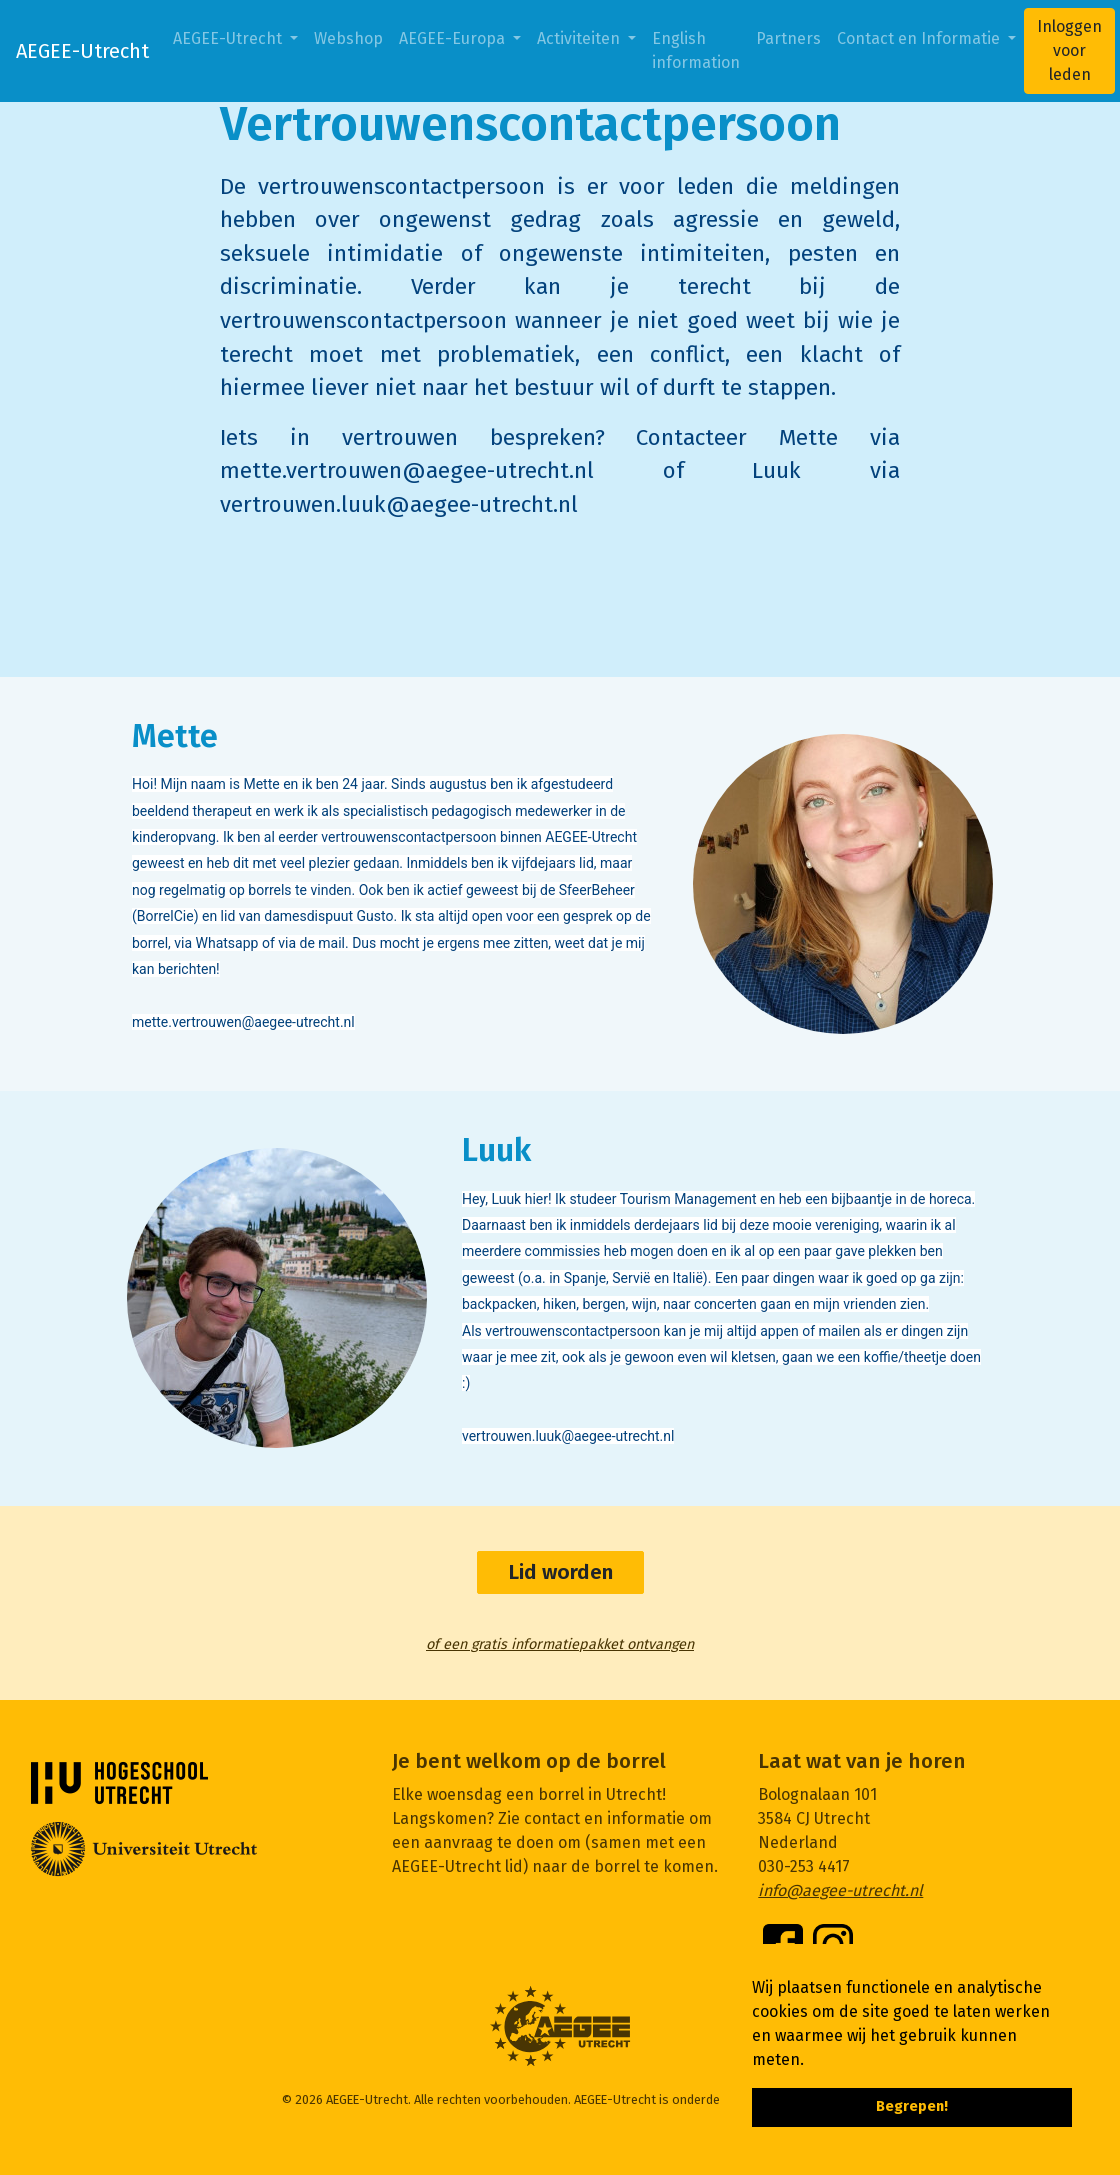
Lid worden (560, 1572)
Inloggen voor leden (1069, 50)
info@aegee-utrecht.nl (840, 1890)
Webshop (348, 38)
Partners (788, 38)
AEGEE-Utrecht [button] (229, 38)
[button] (811, 2061)
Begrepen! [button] (912, 2106)
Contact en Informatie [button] (920, 38)
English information (696, 50)
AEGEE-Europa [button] (454, 38)
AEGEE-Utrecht (82, 51)
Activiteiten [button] (580, 38)
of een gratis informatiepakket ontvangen (560, 1644)
